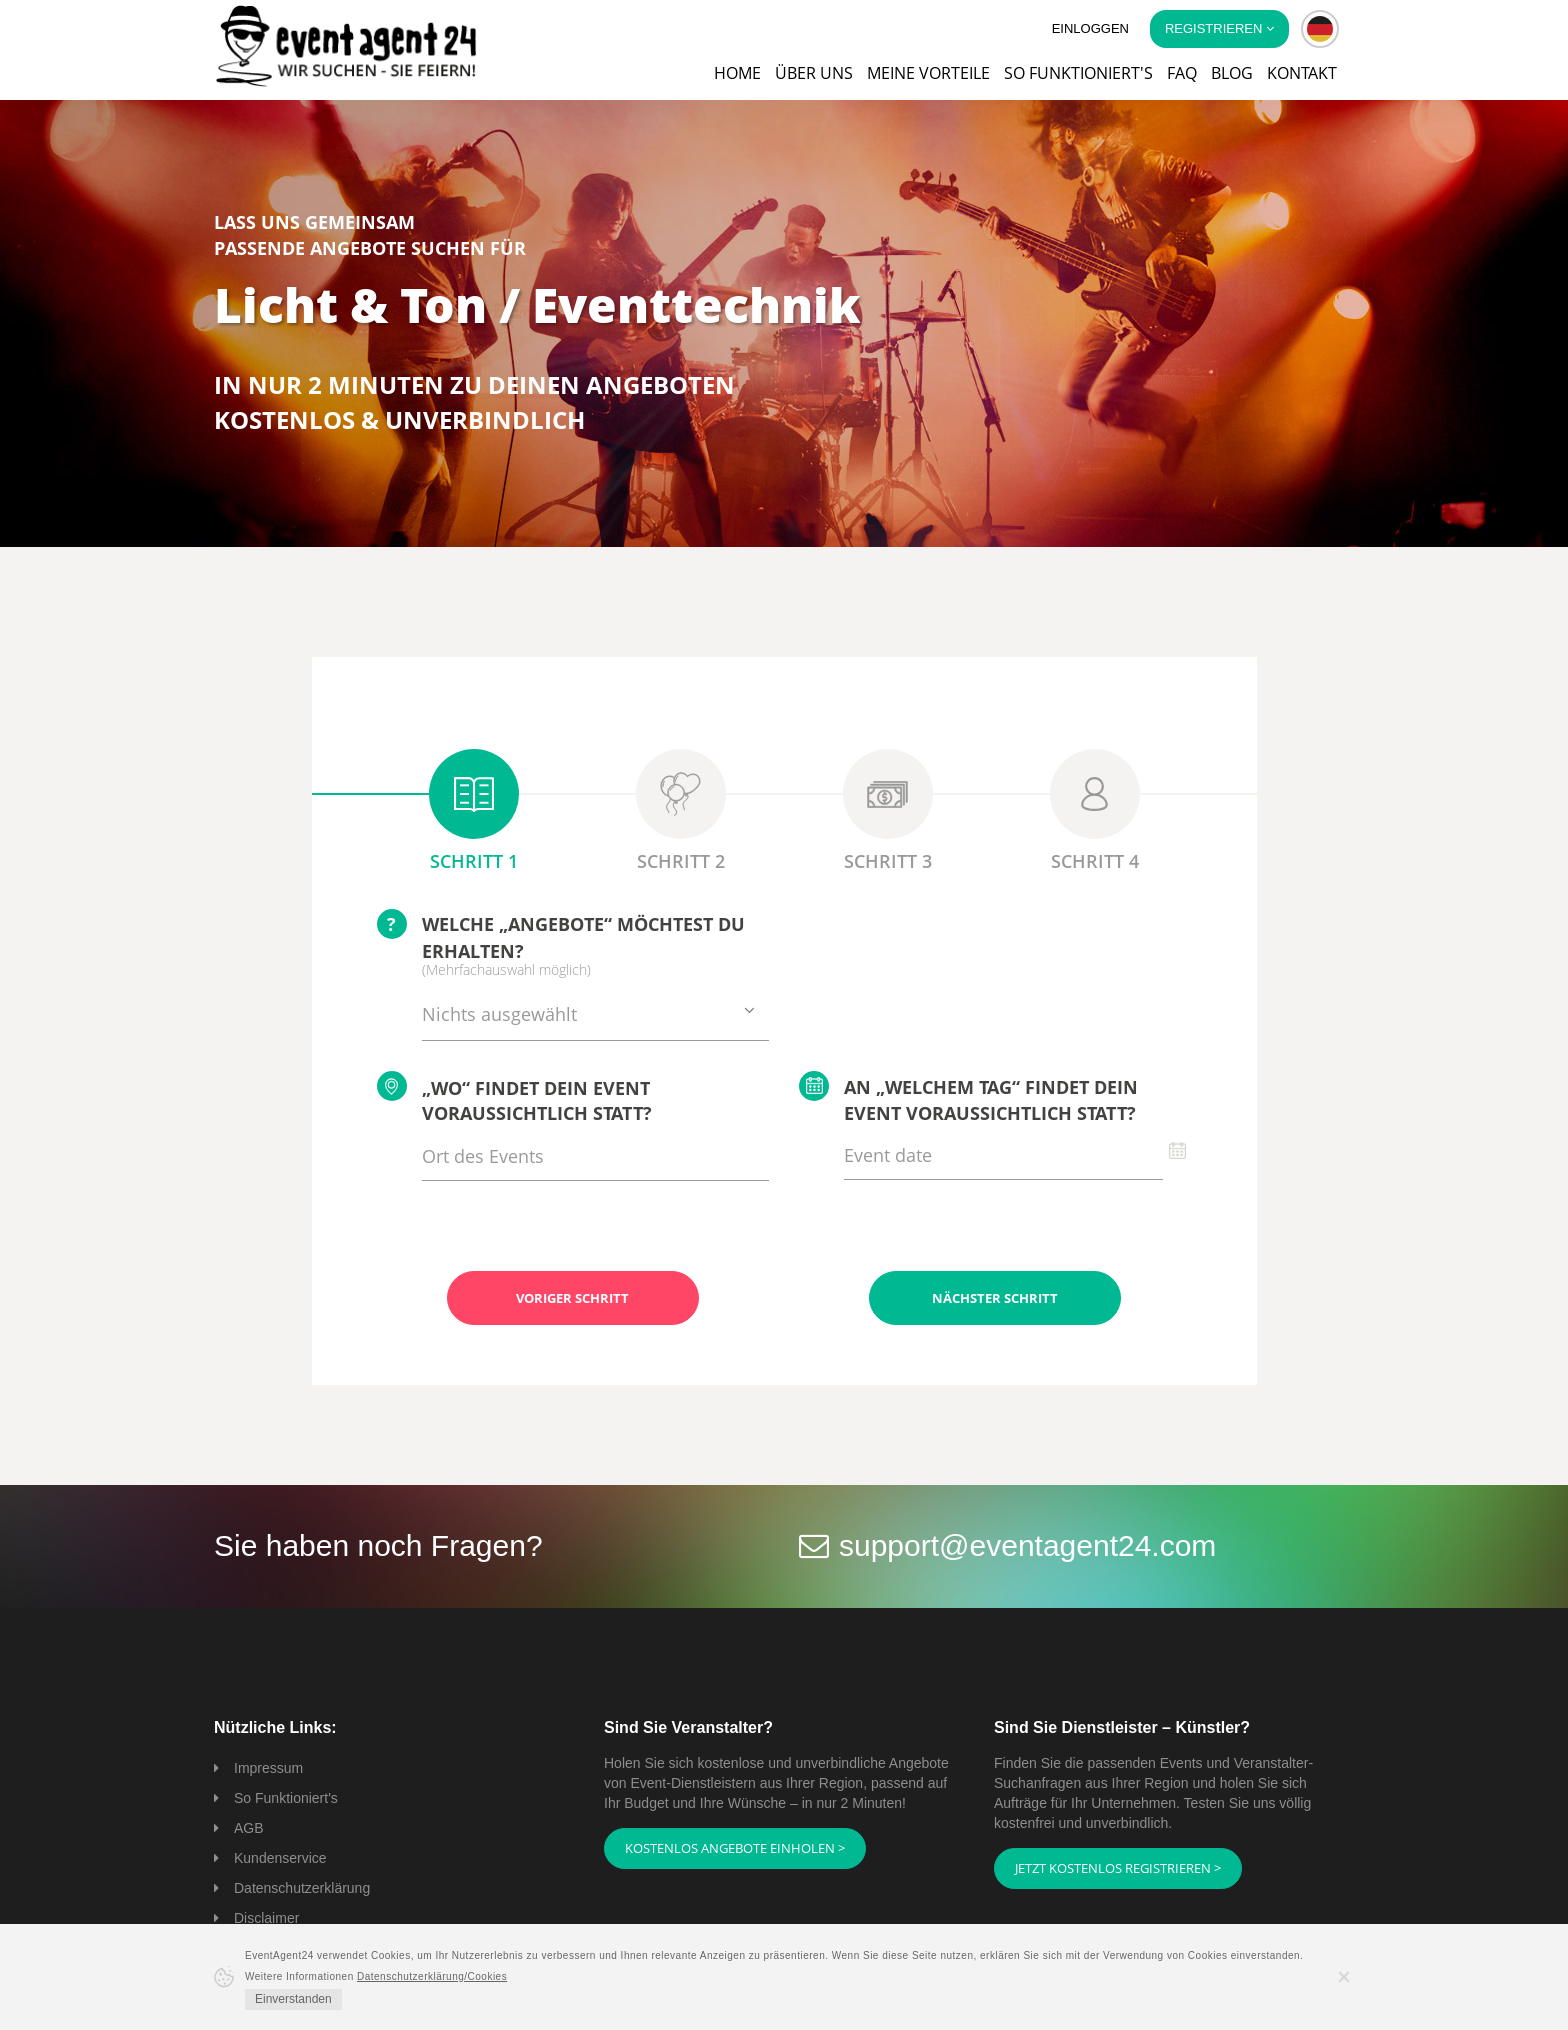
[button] (1320, 29)
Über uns (814, 73)
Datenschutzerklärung (302, 1888)
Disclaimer (266, 1918)
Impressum (268, 1768)
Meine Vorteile (928, 73)
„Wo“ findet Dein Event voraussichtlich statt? (514, 1098)
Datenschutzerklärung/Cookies (432, 1976)
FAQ (1182, 73)
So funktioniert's (1078, 73)
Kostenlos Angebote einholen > (735, 1848)
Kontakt (1302, 73)
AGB (249, 1828)
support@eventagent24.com (1027, 1545)
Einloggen (1090, 28)
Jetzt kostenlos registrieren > (1118, 1868)
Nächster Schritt (995, 1298)
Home (737, 73)
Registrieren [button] (1219, 28)
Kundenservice (280, 1858)
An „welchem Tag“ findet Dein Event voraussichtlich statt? (968, 1098)
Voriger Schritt (572, 1298)
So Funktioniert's (286, 1798)
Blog (1232, 73)
